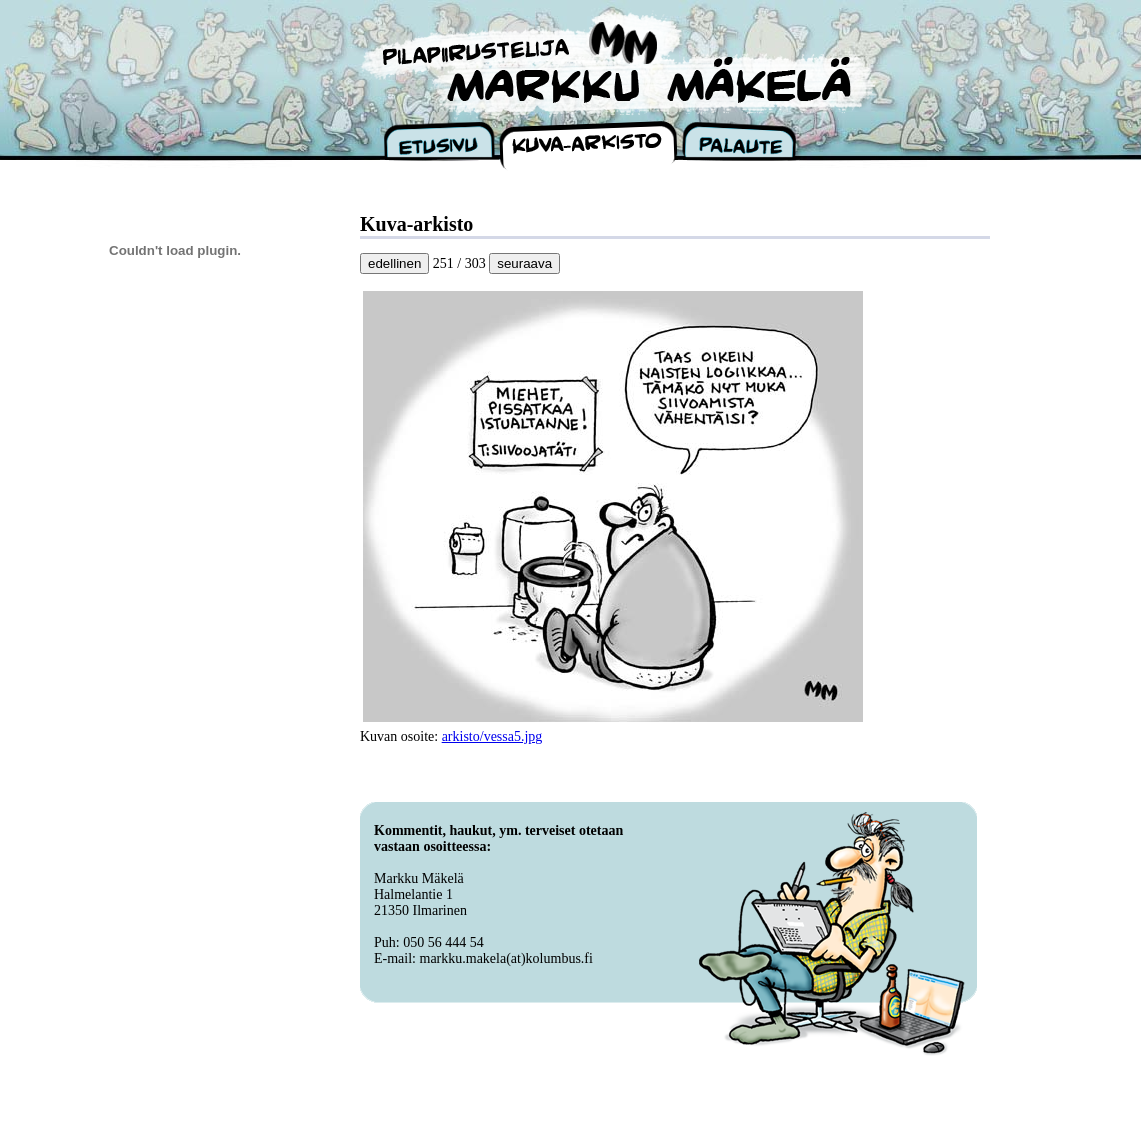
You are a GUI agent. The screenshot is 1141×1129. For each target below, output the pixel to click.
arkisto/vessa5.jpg (492, 736)
